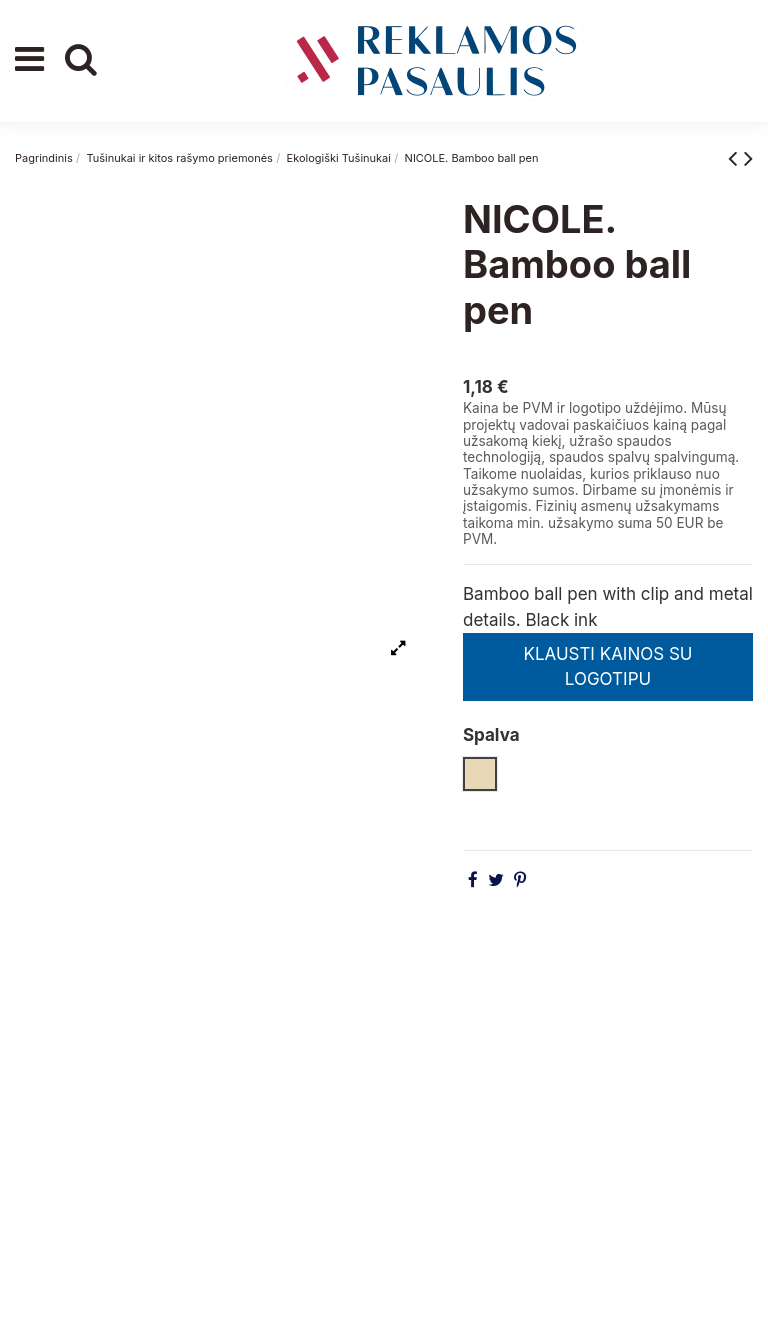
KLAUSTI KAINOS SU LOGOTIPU (607, 667)
